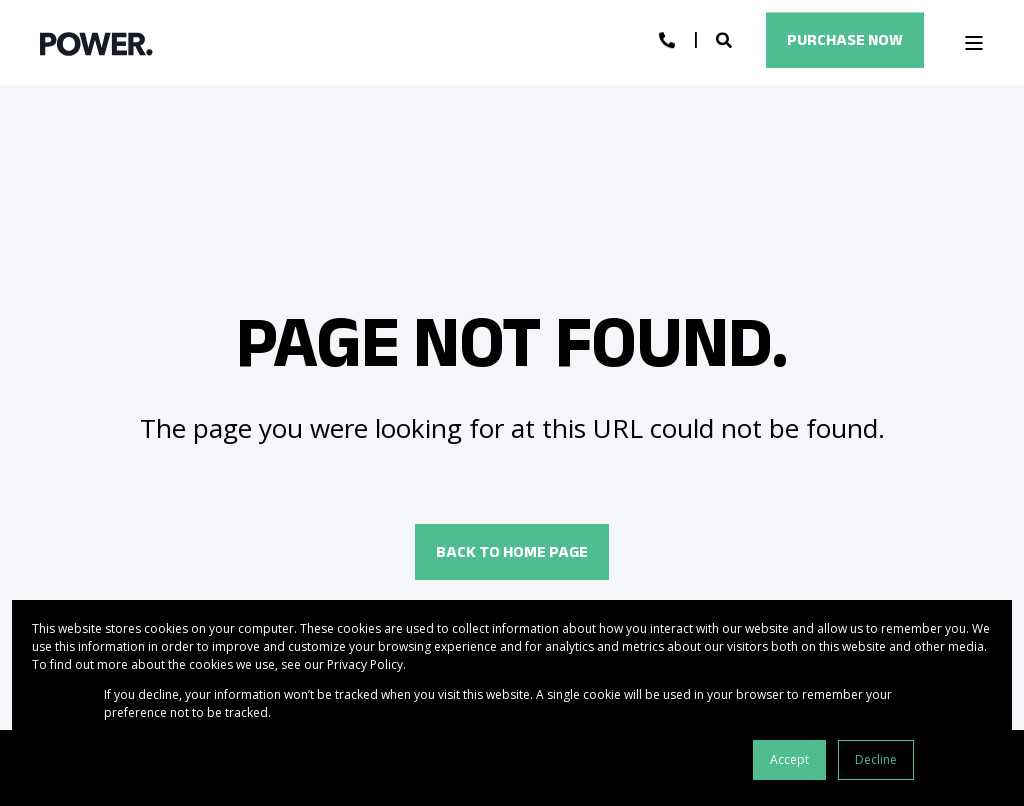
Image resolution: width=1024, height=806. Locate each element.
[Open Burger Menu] (974, 43)
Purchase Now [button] (845, 39)
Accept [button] (789, 759)
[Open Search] (726, 39)
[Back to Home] (96, 43)
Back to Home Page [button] (512, 551)
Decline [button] (876, 759)
